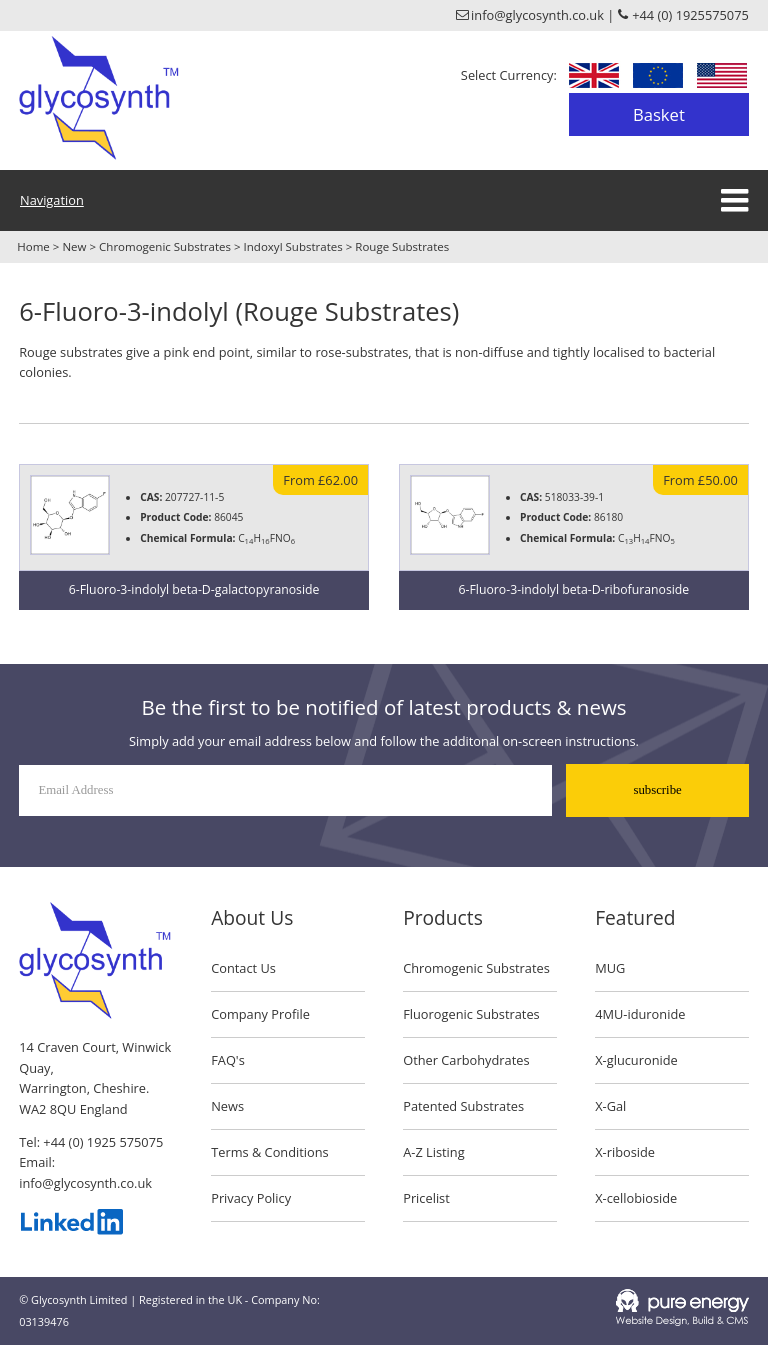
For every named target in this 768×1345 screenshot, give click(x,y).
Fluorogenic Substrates (471, 1014)
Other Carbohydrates (466, 1060)
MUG (610, 968)
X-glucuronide (636, 1060)
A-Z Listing (433, 1152)
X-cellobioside (636, 1198)
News (227, 1106)
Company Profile (260, 1014)
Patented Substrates (463, 1106)
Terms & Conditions (269, 1152)
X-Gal (610, 1106)
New (74, 246)
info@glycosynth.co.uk (85, 1183)
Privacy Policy (251, 1198)
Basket (659, 114)
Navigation (52, 200)
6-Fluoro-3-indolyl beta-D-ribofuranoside (574, 589)
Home (33, 246)
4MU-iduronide (640, 1014)
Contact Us (243, 968)
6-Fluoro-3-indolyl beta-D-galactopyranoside (194, 589)
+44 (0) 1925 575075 (103, 1142)
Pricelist (426, 1198)
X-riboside (625, 1152)
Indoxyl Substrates (293, 246)
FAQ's (228, 1060)
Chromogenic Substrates (165, 246)
